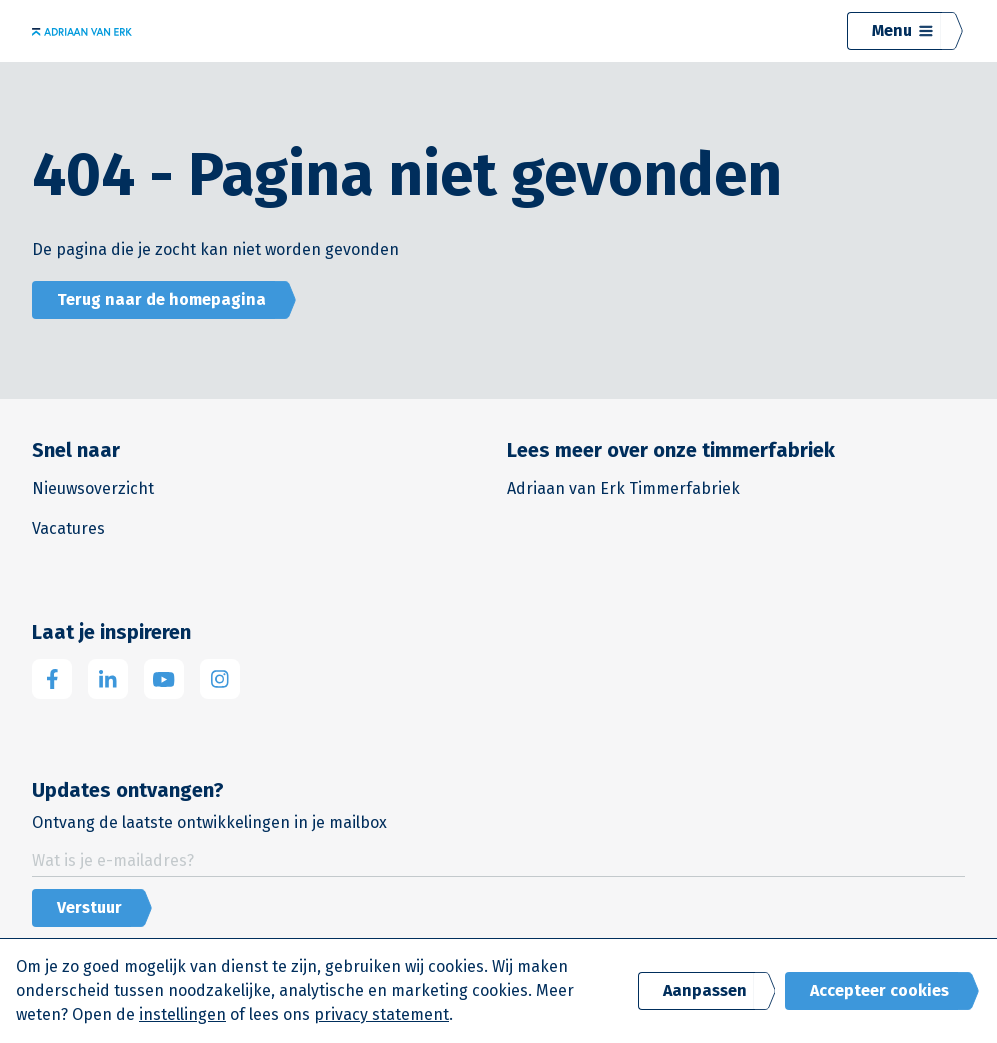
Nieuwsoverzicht (93, 488)
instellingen (182, 1014)
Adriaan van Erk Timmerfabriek (623, 488)
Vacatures (68, 528)
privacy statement (381, 1014)
